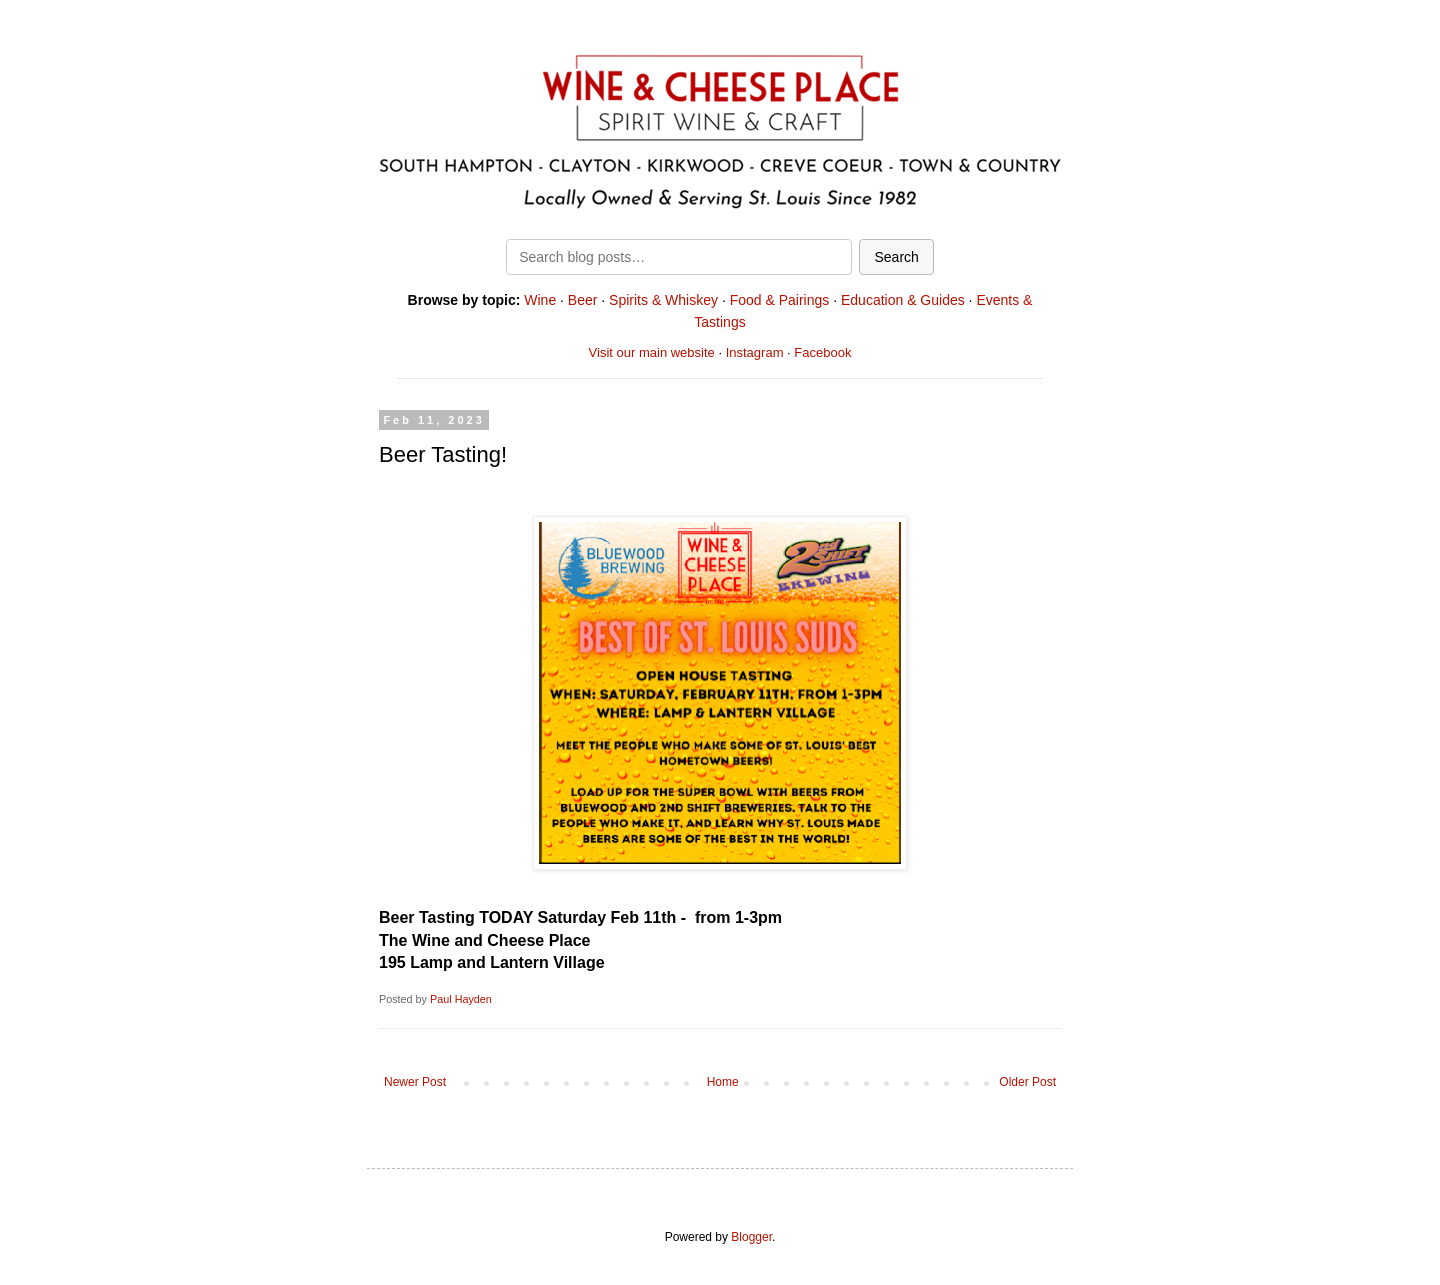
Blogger (751, 1237)
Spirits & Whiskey (663, 300)
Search (896, 257)
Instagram (755, 352)
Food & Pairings (780, 300)
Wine (540, 300)
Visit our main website (652, 352)
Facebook (822, 352)
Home (723, 1082)
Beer (583, 300)
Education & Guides (903, 300)
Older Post (1027, 1082)
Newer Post (415, 1082)
